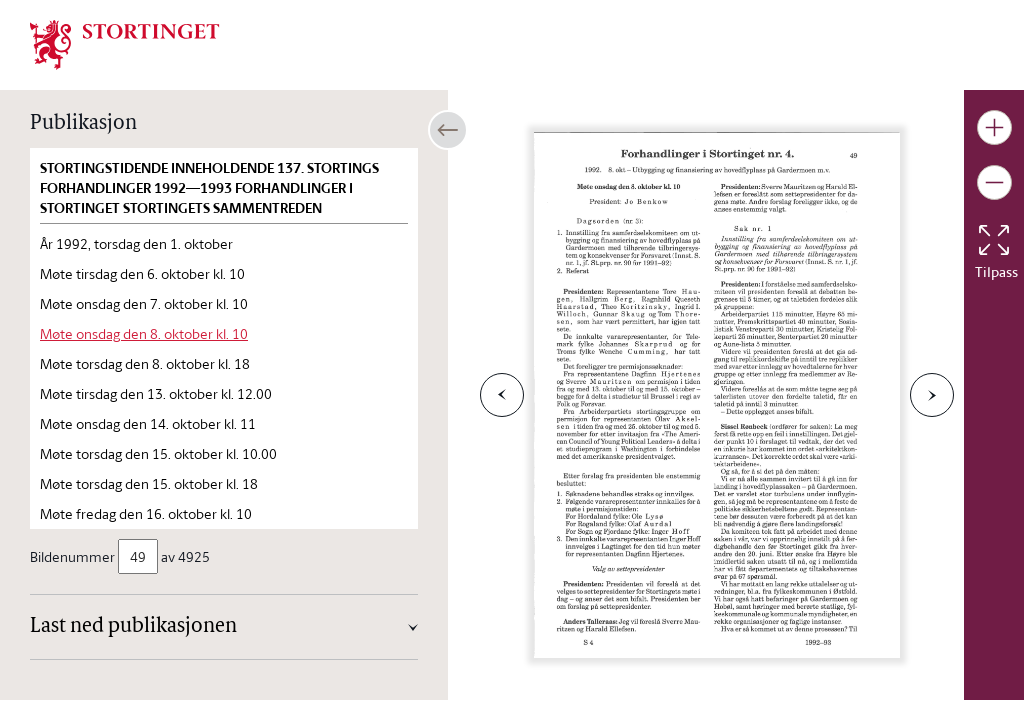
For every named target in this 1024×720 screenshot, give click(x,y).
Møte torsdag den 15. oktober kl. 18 (149, 483)
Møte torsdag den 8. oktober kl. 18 (145, 363)
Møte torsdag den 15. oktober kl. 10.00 (158, 453)
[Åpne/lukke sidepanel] (448, 130)
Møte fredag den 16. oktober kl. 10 (146, 513)
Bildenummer (74, 556)
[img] (125, 43)
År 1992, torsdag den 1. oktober (136, 243)
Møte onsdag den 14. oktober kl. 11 (148, 423)
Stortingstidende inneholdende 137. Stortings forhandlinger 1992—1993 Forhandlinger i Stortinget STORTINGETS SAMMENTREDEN (209, 188)
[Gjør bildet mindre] (994, 182)
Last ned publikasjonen (133, 627)
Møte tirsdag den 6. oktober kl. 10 (142, 273)
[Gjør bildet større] (994, 127)
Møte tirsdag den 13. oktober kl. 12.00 (156, 393)
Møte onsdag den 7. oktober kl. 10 (144, 303)
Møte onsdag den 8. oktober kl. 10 (144, 333)
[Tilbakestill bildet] (994, 240)
